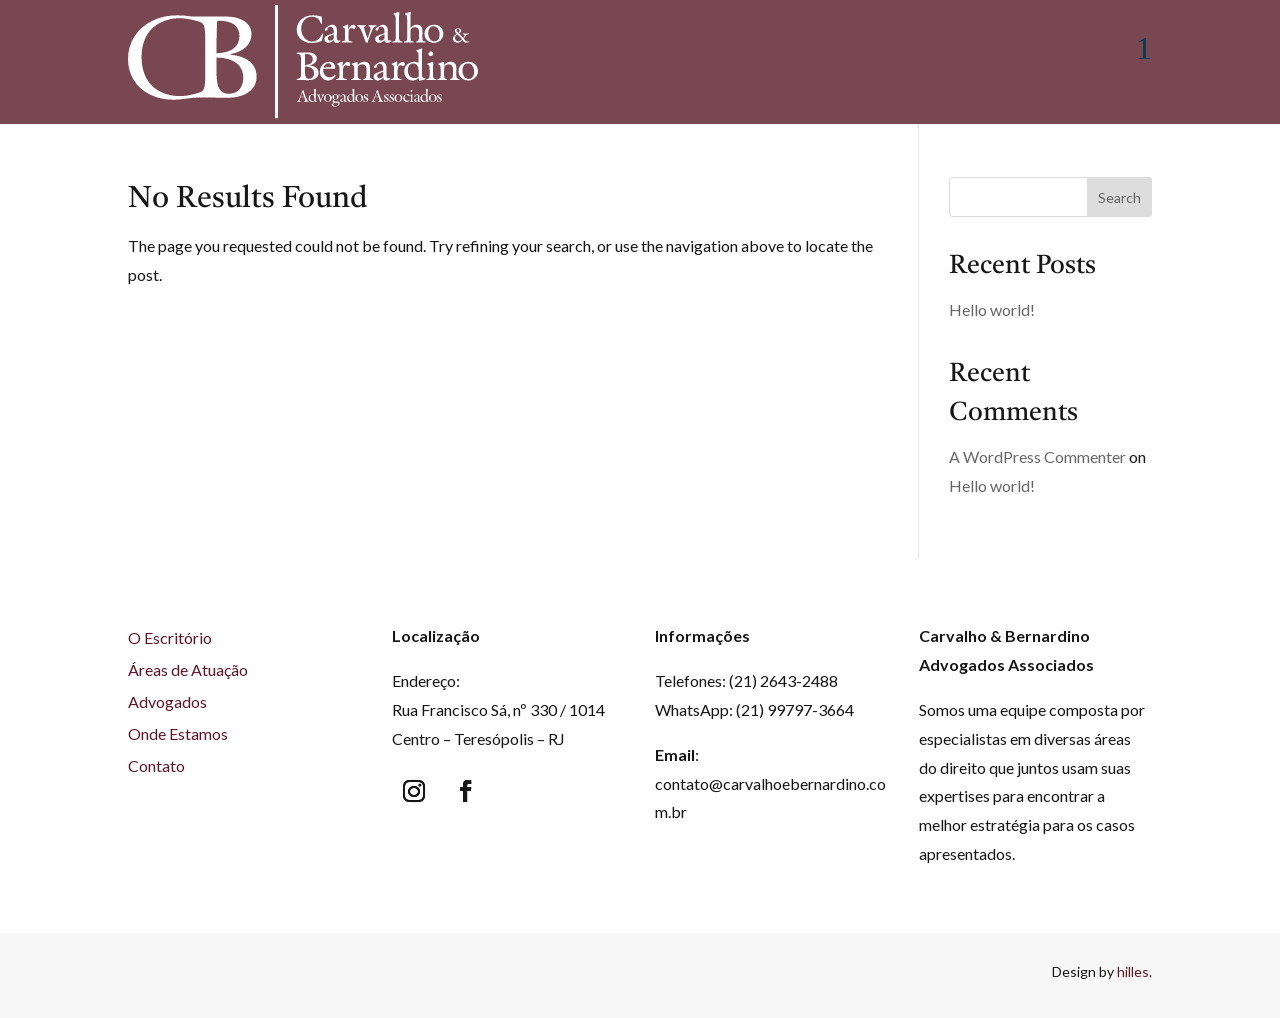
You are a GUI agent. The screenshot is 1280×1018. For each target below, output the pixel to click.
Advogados (167, 706)
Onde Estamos (178, 738)
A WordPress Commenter (1037, 461)
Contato (156, 770)
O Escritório (170, 642)
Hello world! (992, 314)
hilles (1133, 976)
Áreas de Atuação (188, 674)
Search (1119, 202)
